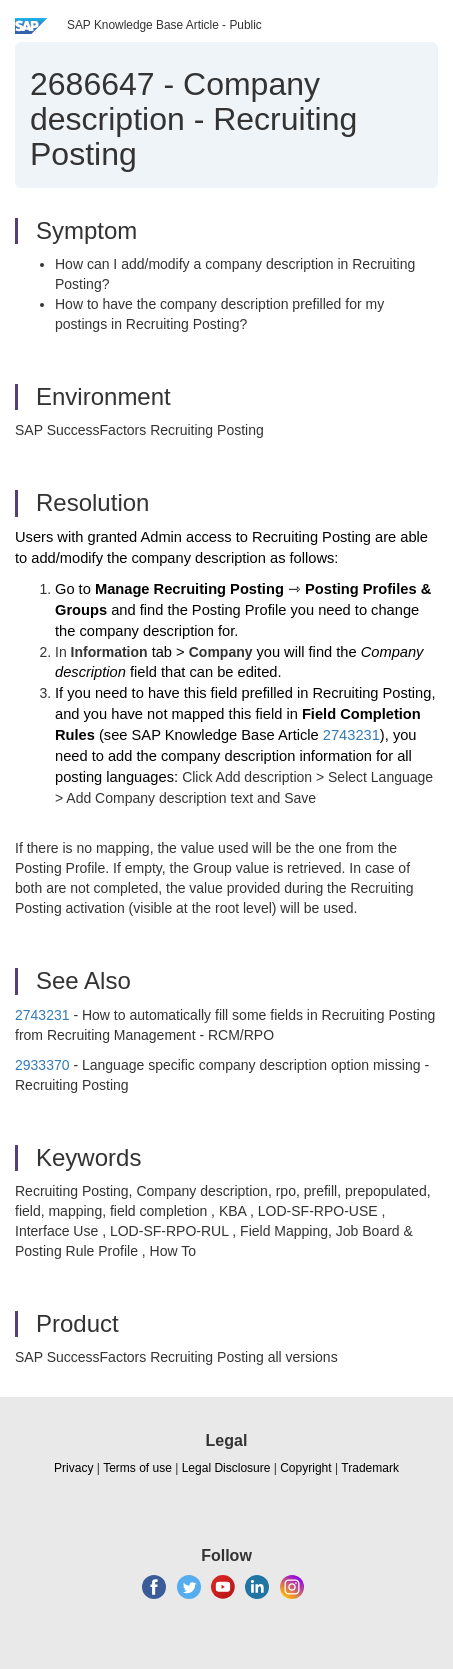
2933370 (42, 1065)
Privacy (73, 1468)
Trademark (370, 1468)
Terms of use (137, 1468)
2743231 (351, 735)
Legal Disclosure (226, 1468)
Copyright (305, 1468)
